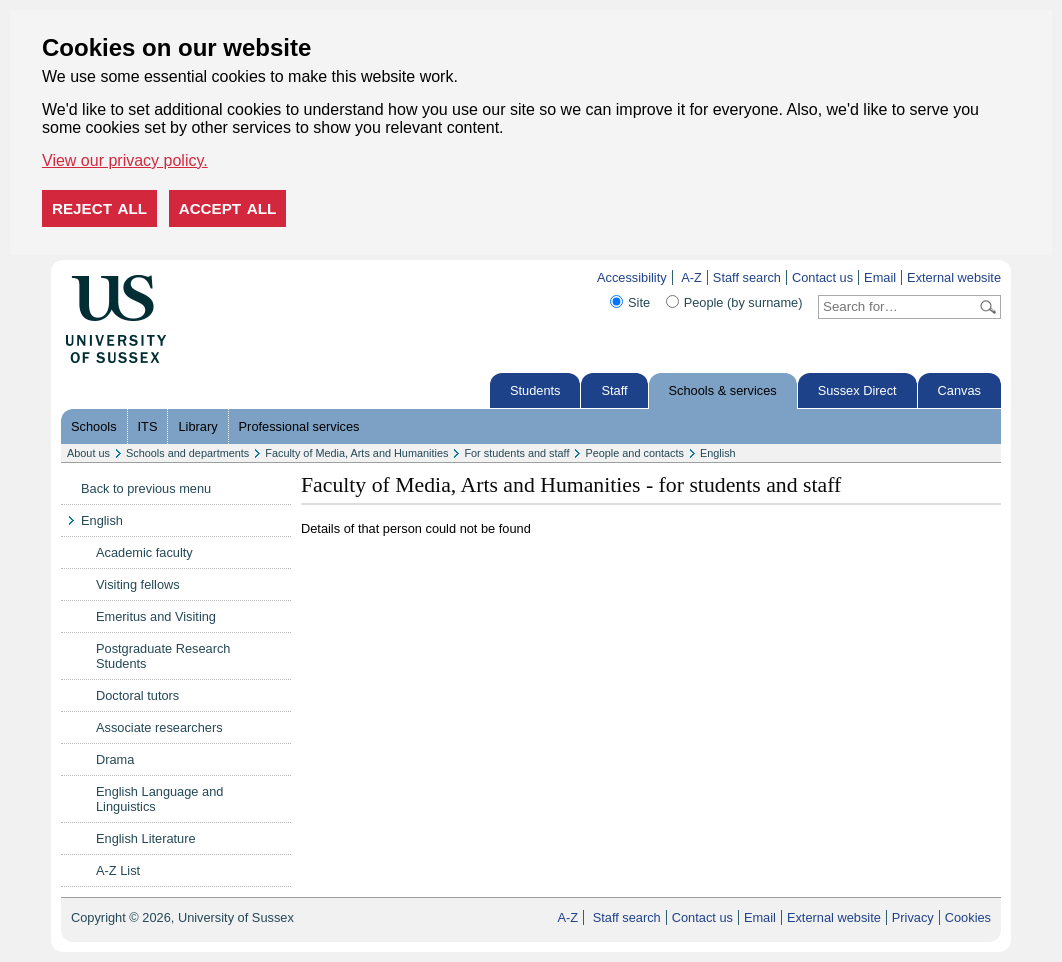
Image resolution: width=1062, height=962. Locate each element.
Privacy (913, 917)
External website (954, 277)
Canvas (959, 390)
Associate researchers (159, 727)
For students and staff (516, 453)
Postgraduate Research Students (163, 656)
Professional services (299, 426)
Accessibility (632, 277)
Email (880, 277)
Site (639, 302)
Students (535, 390)
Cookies (968, 917)
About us (88, 453)
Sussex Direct (857, 390)
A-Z (691, 277)
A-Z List (118, 870)
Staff (614, 390)
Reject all (99, 208)
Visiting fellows (138, 584)
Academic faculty (144, 552)
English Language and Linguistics (159, 799)
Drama (115, 759)
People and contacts (634, 453)
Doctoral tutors (137, 695)
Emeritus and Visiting (156, 616)
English (718, 453)
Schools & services (723, 390)
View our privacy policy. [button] (125, 160)
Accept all (228, 208)
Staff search (747, 277)
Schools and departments (187, 453)
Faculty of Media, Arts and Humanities (356, 453)
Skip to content (208, 277)
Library (197, 426)
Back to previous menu (146, 488)
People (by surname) (743, 302)
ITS (148, 426)
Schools (94, 426)
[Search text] (897, 307)
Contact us (822, 277)
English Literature (146, 838)
